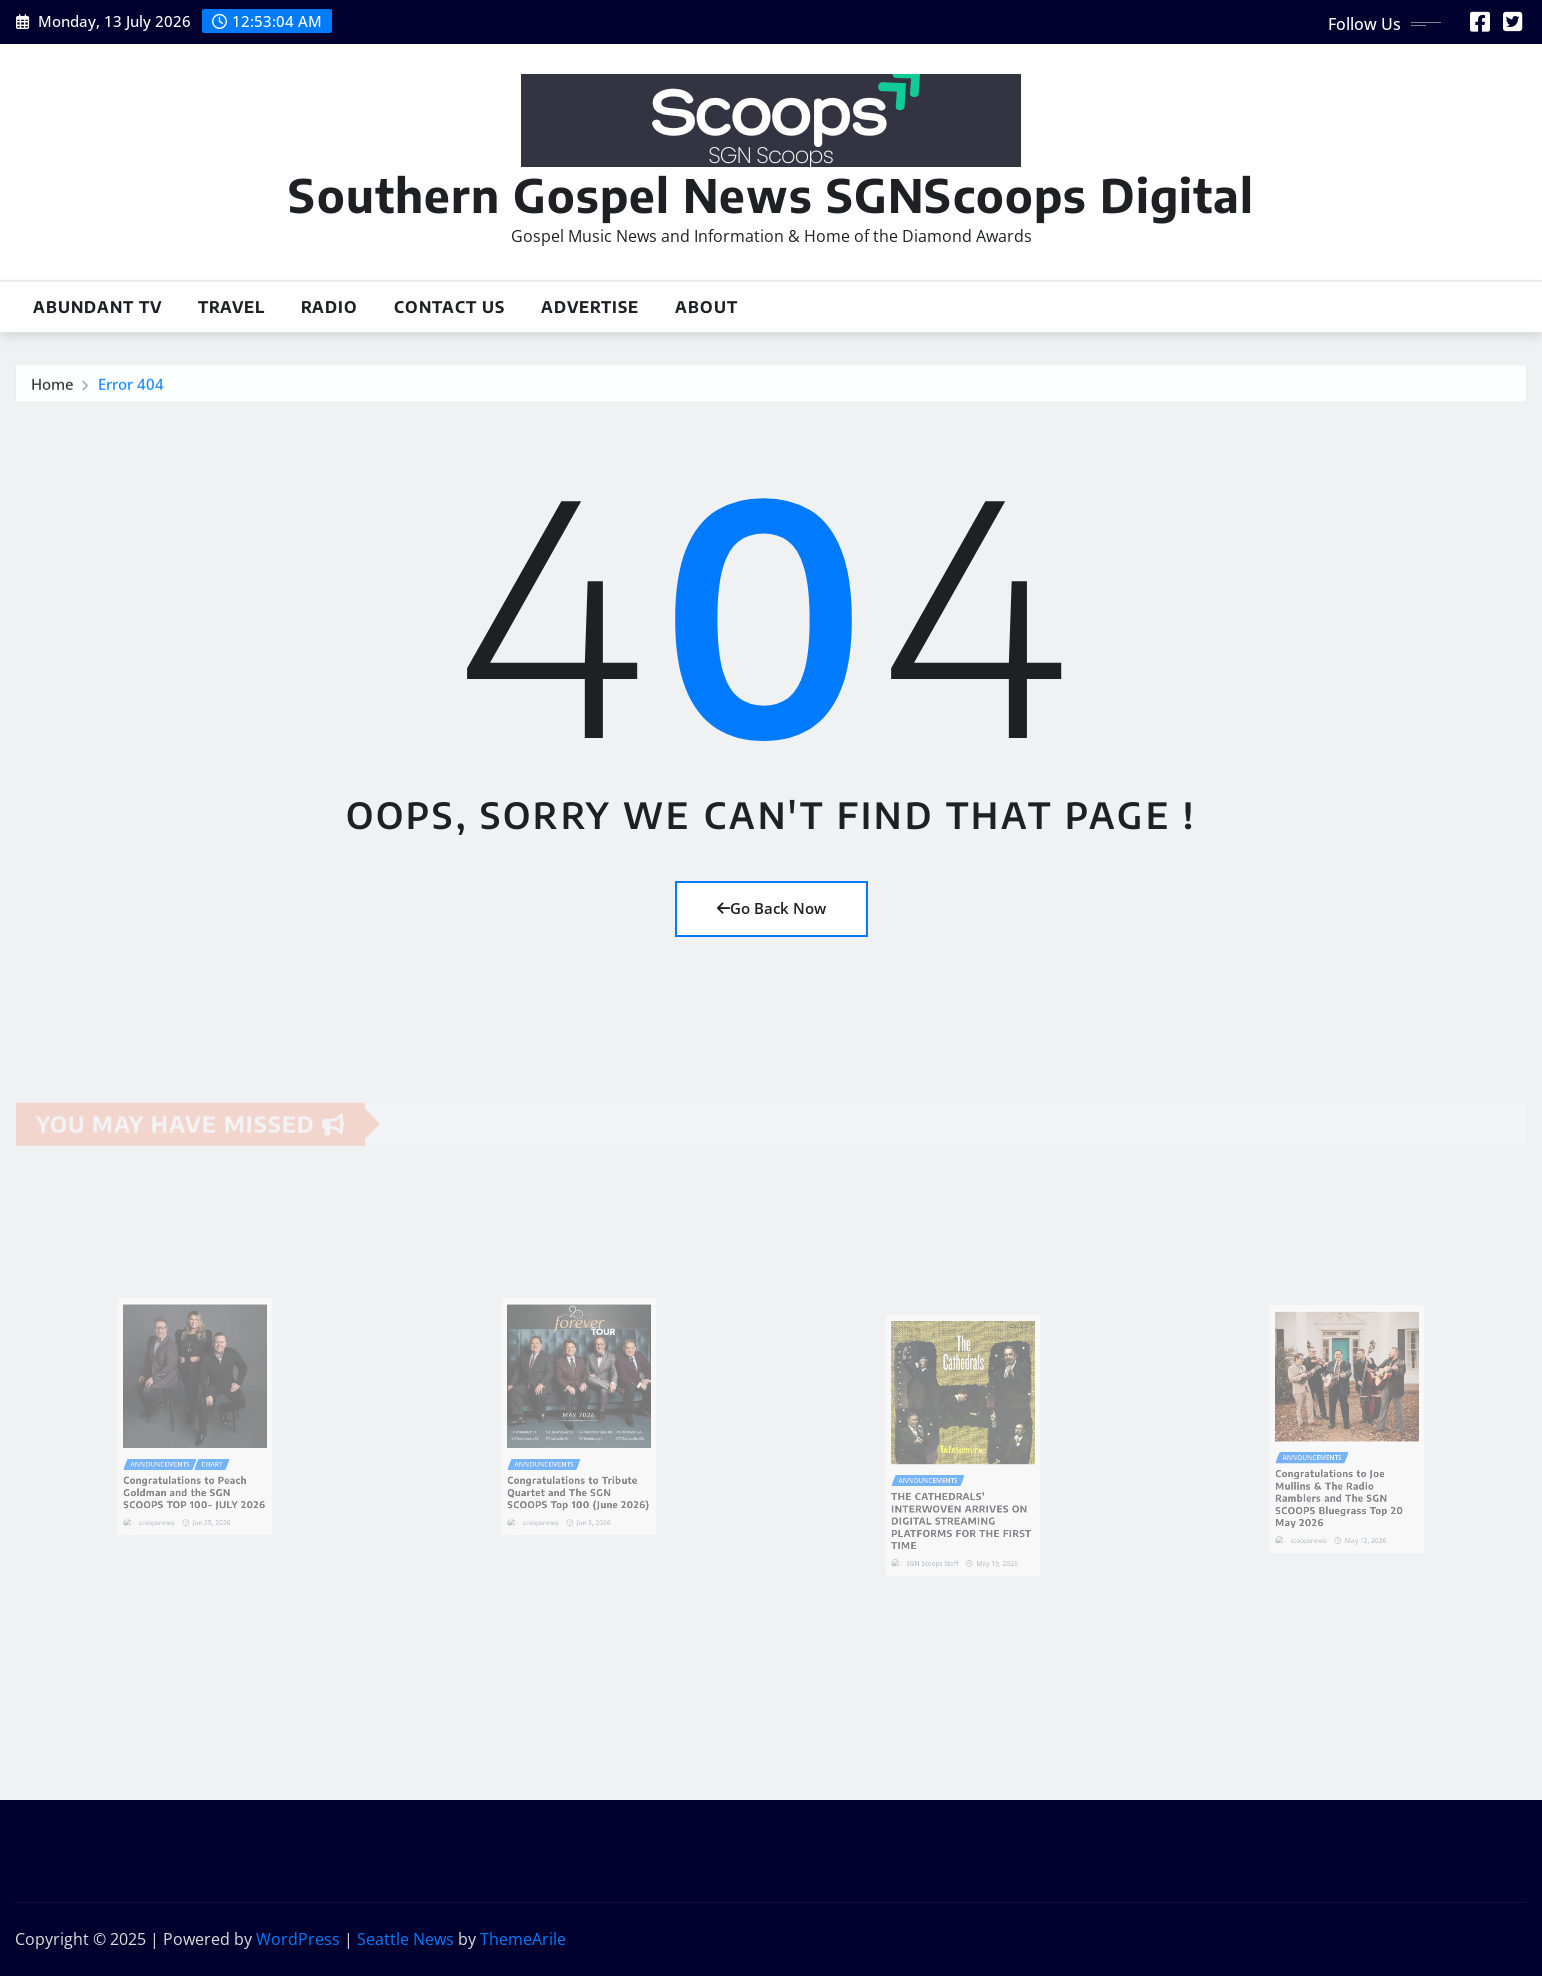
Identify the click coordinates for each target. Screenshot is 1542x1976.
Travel (231, 307)
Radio (329, 307)
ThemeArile (523, 1939)
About (706, 307)
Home (52, 387)
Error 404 (131, 387)
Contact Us (449, 307)
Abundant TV (97, 307)
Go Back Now (771, 908)
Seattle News (405, 1939)
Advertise (590, 307)
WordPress (298, 1939)
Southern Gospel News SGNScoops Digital (771, 194)
